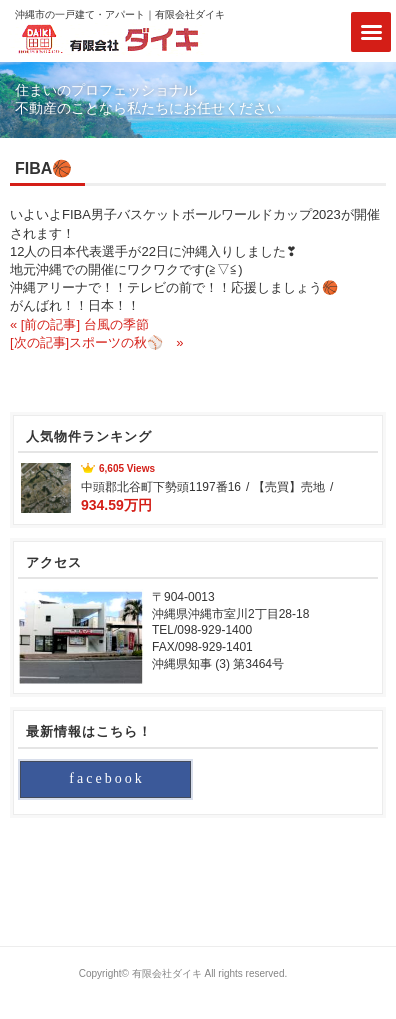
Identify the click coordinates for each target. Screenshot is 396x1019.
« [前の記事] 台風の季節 (79, 324)
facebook (106, 778)
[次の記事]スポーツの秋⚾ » (96, 342)
